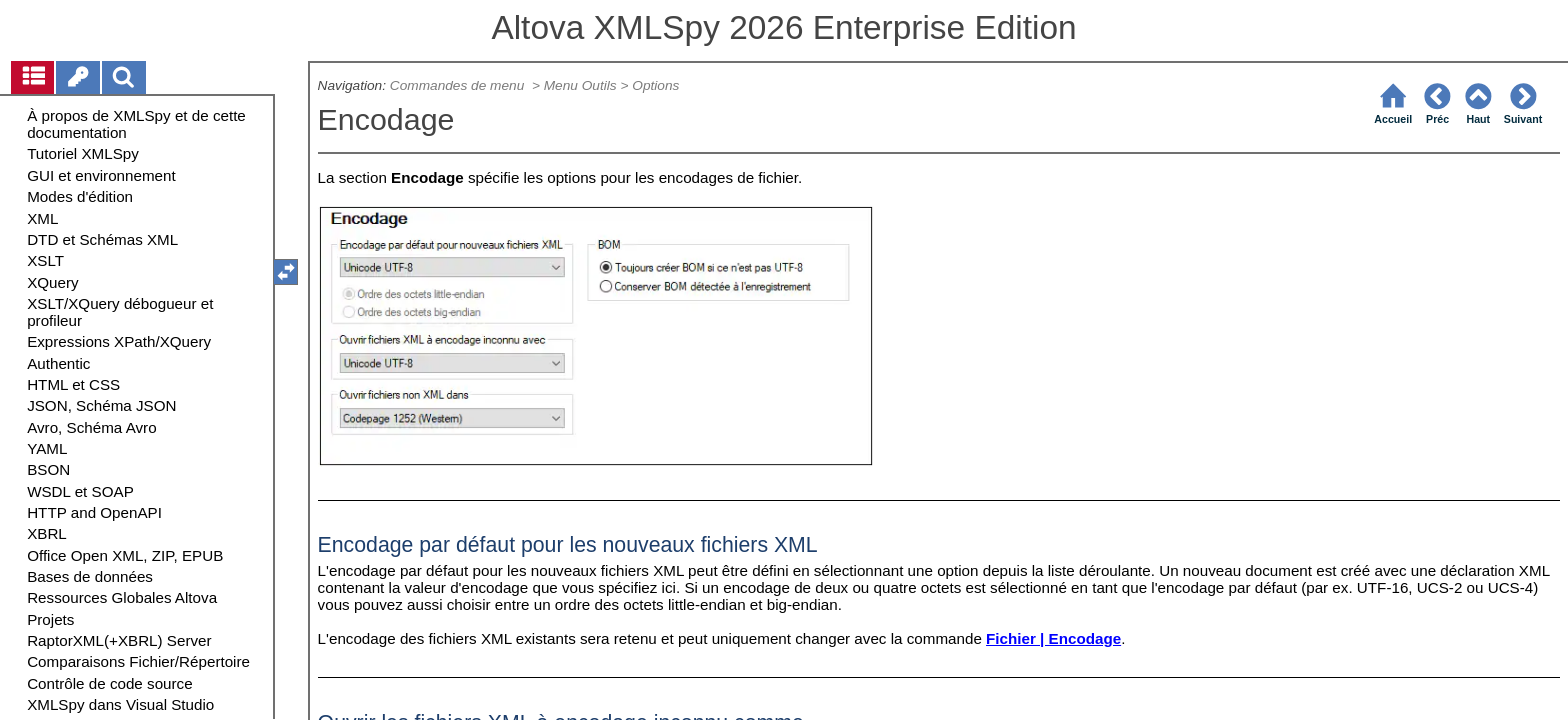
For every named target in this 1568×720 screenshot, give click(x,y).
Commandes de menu (459, 85)
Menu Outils (580, 85)
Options (655, 85)
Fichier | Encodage (1053, 638)
